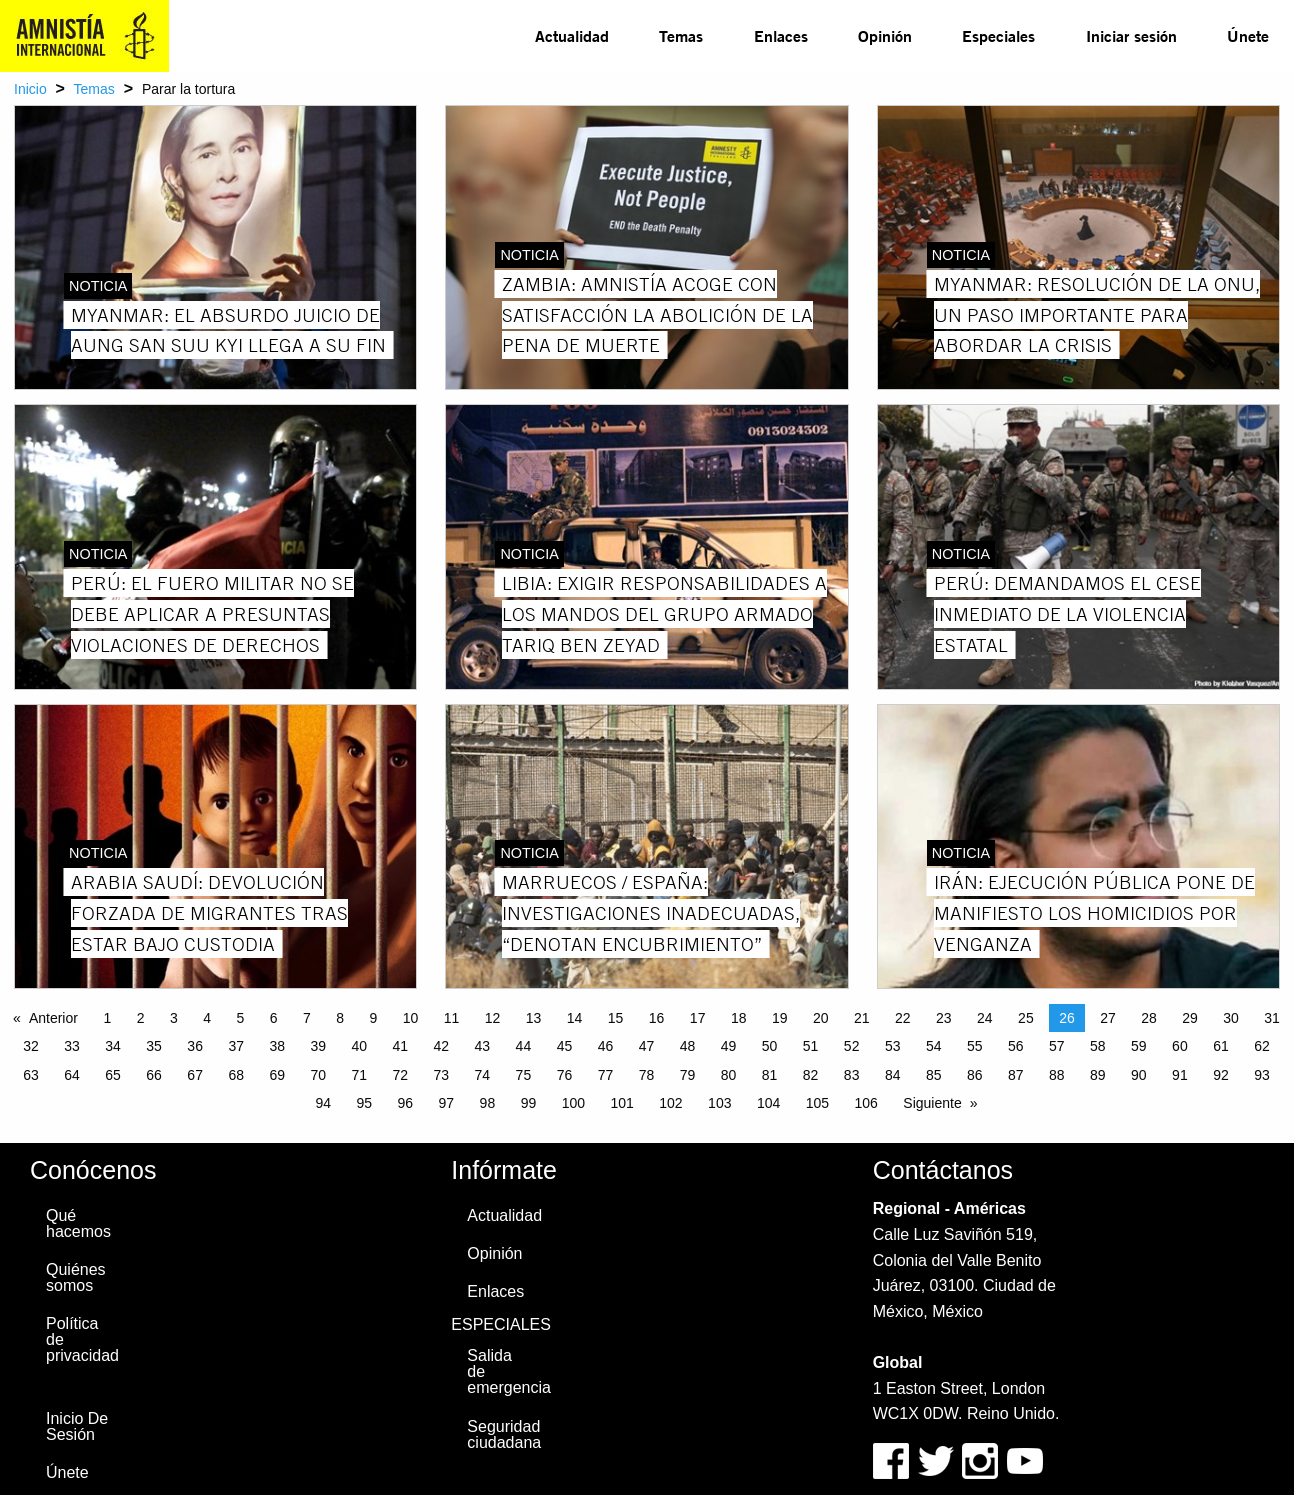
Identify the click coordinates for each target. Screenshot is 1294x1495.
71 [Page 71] (359, 1075)
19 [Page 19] (780, 1018)
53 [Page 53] (893, 1046)
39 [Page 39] (318, 1046)
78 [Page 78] (647, 1075)
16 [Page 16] (657, 1018)
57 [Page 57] (1057, 1046)
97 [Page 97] (447, 1103)
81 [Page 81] (770, 1075)
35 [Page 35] (154, 1046)
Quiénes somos (76, 1277)
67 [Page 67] (195, 1075)
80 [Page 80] (729, 1075)
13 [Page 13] (534, 1018)
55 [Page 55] (975, 1046)
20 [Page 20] (821, 1018)
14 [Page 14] (575, 1018)
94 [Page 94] (323, 1103)
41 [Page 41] (401, 1046)
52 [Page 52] (852, 1046)
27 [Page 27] (1108, 1018)
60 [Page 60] (1180, 1046)
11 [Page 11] (452, 1018)
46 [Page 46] (606, 1046)
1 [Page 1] (107, 1018)
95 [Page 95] (365, 1103)
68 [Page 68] (236, 1075)
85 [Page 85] (934, 1075)
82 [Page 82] (811, 1075)
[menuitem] (572, 36)
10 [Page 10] (411, 1018)
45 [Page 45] (565, 1046)
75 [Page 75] (524, 1075)
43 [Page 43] (483, 1046)
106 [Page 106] (866, 1103)
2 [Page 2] (141, 1018)
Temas (681, 35)
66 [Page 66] (154, 1075)
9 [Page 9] (373, 1018)
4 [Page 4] (207, 1018)
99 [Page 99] (529, 1103)
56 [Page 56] (1016, 1046)
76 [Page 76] (565, 1075)
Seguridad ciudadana (504, 1434)
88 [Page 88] (1057, 1075)
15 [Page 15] (616, 1018)
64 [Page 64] (72, 1075)
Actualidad (572, 35)
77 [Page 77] (606, 1075)
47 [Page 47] (647, 1046)
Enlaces (781, 35)
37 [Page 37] (236, 1046)
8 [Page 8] (340, 1018)
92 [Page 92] (1221, 1075)
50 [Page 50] (770, 1046)
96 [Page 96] (406, 1103)
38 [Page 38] (277, 1046)
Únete (1248, 35)
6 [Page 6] (274, 1018)
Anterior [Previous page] (53, 1018)
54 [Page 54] (934, 1046)
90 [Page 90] (1139, 1075)
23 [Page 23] (944, 1018)
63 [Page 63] (31, 1075)
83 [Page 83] (852, 1075)
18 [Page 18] (739, 1018)
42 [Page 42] (442, 1046)
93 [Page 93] (1262, 1075)
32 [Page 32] (31, 1046)
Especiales (998, 35)
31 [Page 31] (1272, 1018)
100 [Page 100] (573, 1103)
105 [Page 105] (817, 1103)
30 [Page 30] (1231, 1018)
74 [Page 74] (483, 1075)
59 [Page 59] (1139, 1046)
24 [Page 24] (985, 1018)
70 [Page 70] (318, 1075)
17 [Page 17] (698, 1018)
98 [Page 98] (488, 1103)
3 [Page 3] (174, 1018)
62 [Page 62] (1262, 1046)
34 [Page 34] (113, 1046)
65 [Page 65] (113, 1075)
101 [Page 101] (621, 1103)
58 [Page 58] (1098, 1046)
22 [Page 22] (903, 1018)
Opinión (885, 35)
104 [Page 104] (768, 1103)
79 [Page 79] (688, 1075)
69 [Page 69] (277, 1075)
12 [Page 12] (493, 1018)
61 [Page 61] (1221, 1046)
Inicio (30, 89)
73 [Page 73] (442, 1075)
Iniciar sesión (1131, 35)
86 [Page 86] (975, 1075)
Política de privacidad (82, 1339)
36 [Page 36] (195, 1046)
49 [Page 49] (729, 1046)
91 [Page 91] (1180, 1075)
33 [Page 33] (72, 1046)
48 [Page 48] (688, 1046)
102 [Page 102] (670, 1103)
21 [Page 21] (862, 1018)
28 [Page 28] (1149, 1018)
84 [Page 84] (893, 1075)
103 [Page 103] (719, 1103)
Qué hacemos (78, 1223)
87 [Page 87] (1016, 1075)
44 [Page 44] (524, 1046)
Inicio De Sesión (77, 1426)
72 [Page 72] (401, 1075)
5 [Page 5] (240, 1018)
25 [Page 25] (1026, 1018)
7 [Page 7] (307, 1018)
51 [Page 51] (811, 1046)
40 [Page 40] (359, 1046)
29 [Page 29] (1190, 1018)
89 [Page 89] (1098, 1075)
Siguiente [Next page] (932, 1103)
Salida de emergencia (508, 1371)
